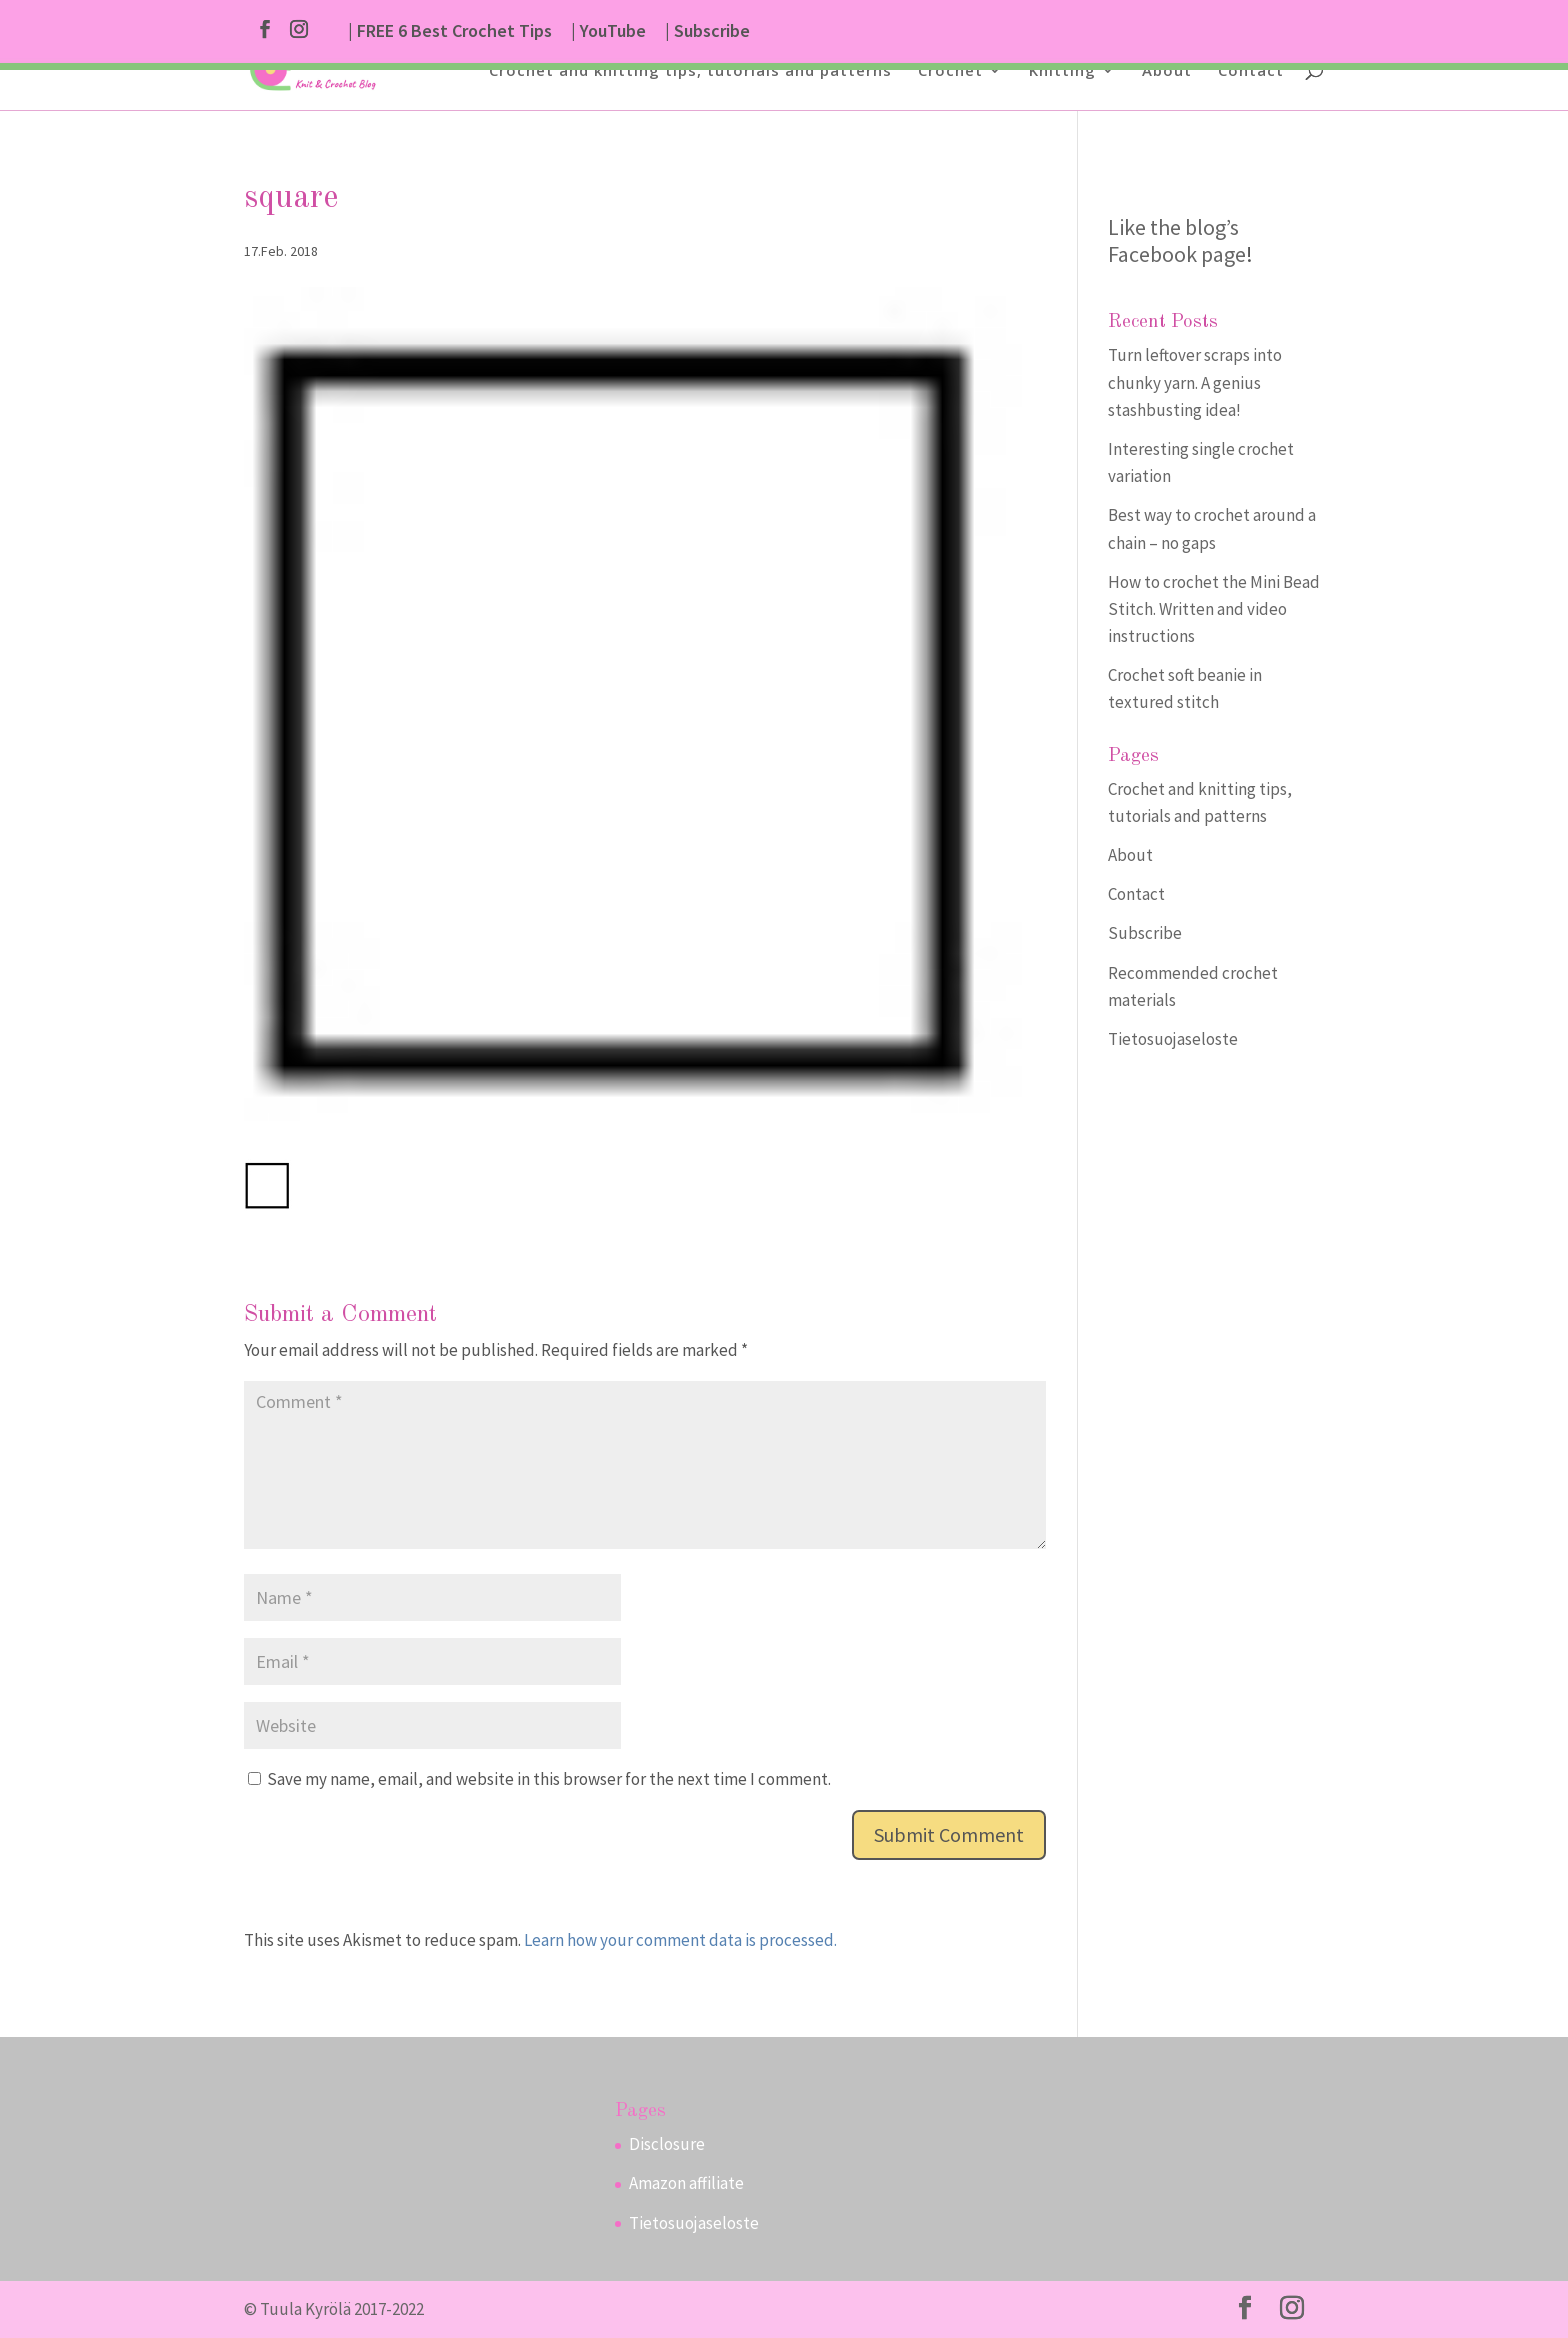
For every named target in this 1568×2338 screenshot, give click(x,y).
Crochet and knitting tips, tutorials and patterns (690, 71)
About (1167, 71)
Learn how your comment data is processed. (680, 1940)
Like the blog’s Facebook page (1177, 240)
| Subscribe (707, 32)
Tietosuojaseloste (1173, 1039)
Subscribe (1145, 933)
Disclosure (667, 2144)
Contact (1251, 71)
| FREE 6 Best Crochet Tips (450, 32)
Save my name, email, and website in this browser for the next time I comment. (549, 1779)
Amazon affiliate (686, 2183)
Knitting (1062, 71)
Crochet (950, 71)
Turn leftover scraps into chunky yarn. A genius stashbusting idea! (1195, 382)
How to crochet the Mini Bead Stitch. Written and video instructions (1214, 609)
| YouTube (608, 32)
